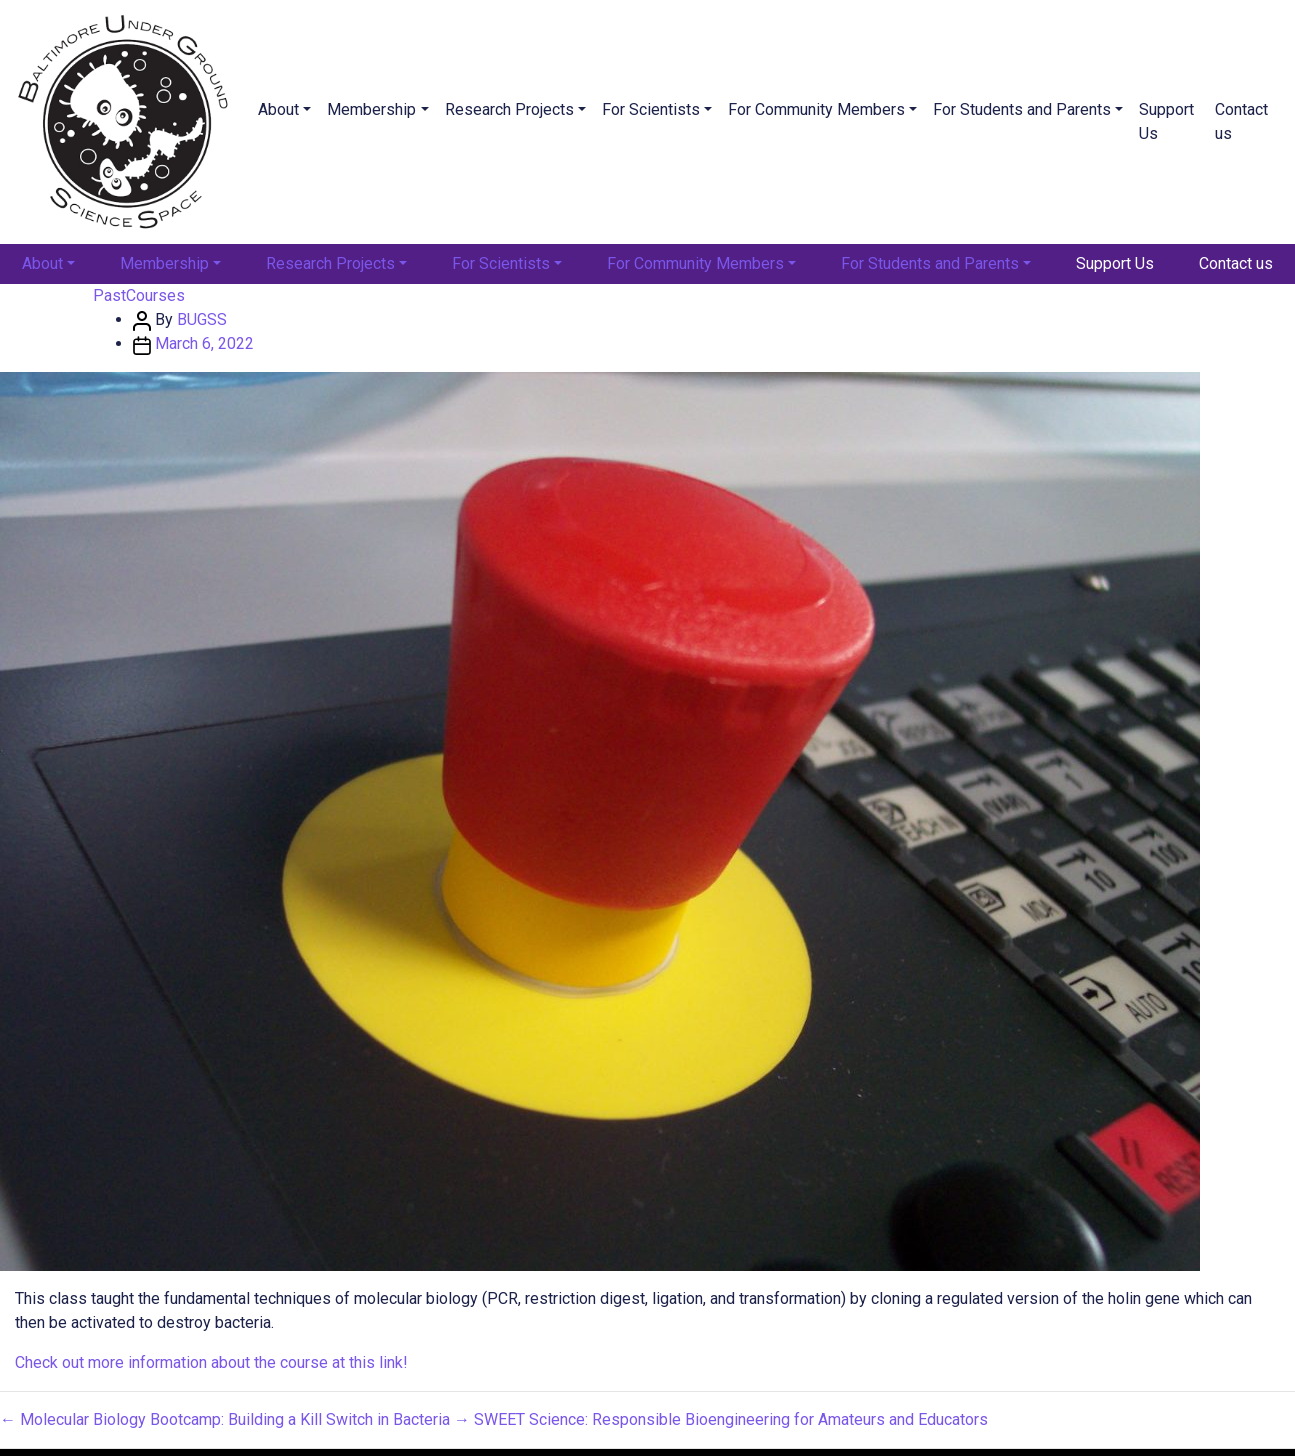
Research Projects (509, 109)
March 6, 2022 (204, 343)
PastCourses (139, 295)
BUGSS (202, 319)
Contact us (1241, 121)
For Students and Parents (1022, 109)
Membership (371, 109)
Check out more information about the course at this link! (211, 1362)
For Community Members (816, 109)
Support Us (1166, 121)
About (278, 109)
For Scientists (651, 109)
